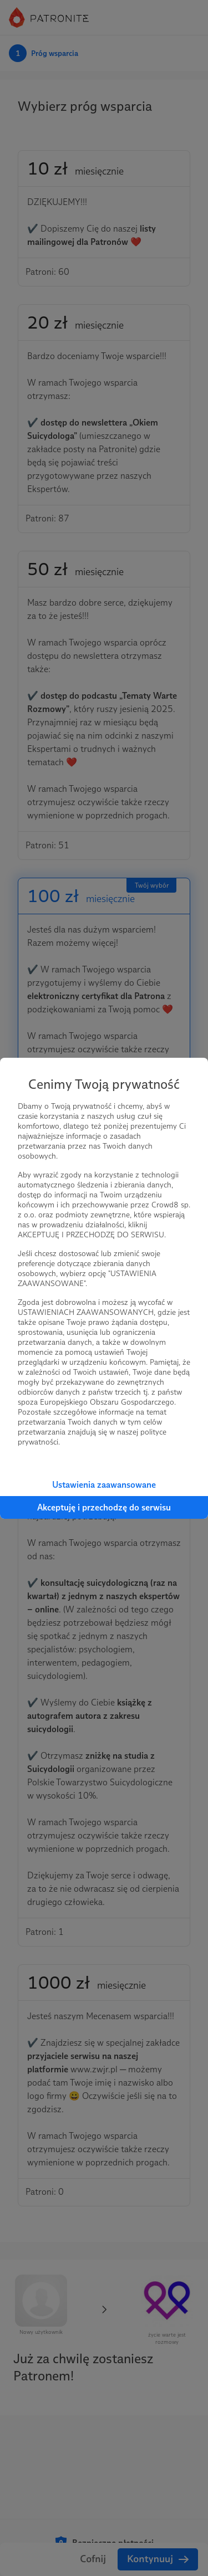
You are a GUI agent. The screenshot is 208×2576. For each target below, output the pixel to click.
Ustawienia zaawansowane (104, 1485)
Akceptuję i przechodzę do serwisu (104, 1507)
